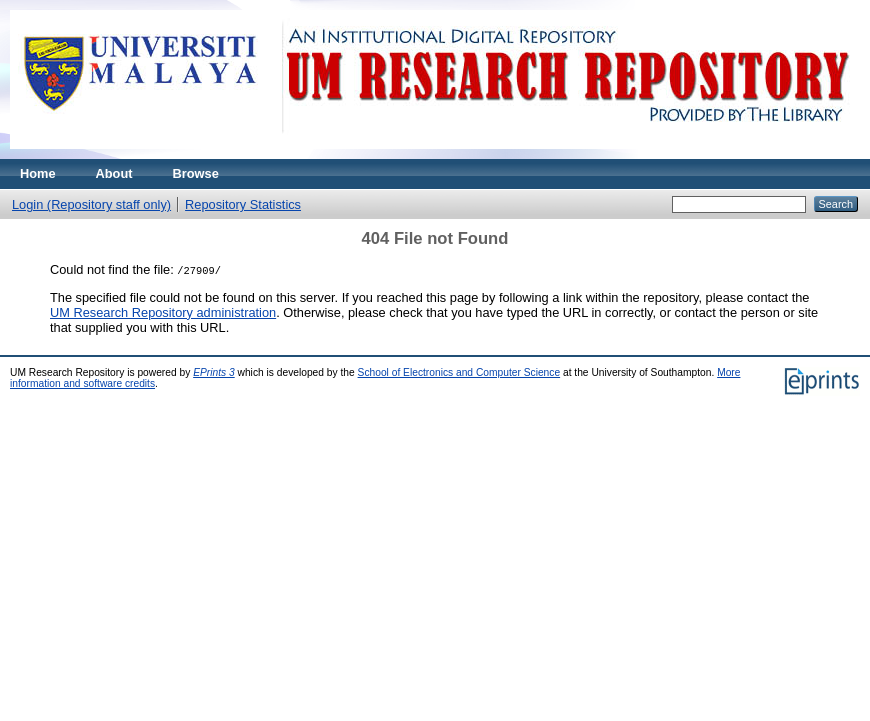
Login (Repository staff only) (91, 204)
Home (38, 173)
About (114, 173)
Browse (196, 173)
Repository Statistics (243, 204)
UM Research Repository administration (163, 312)
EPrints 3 (214, 372)
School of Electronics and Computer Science (459, 372)
